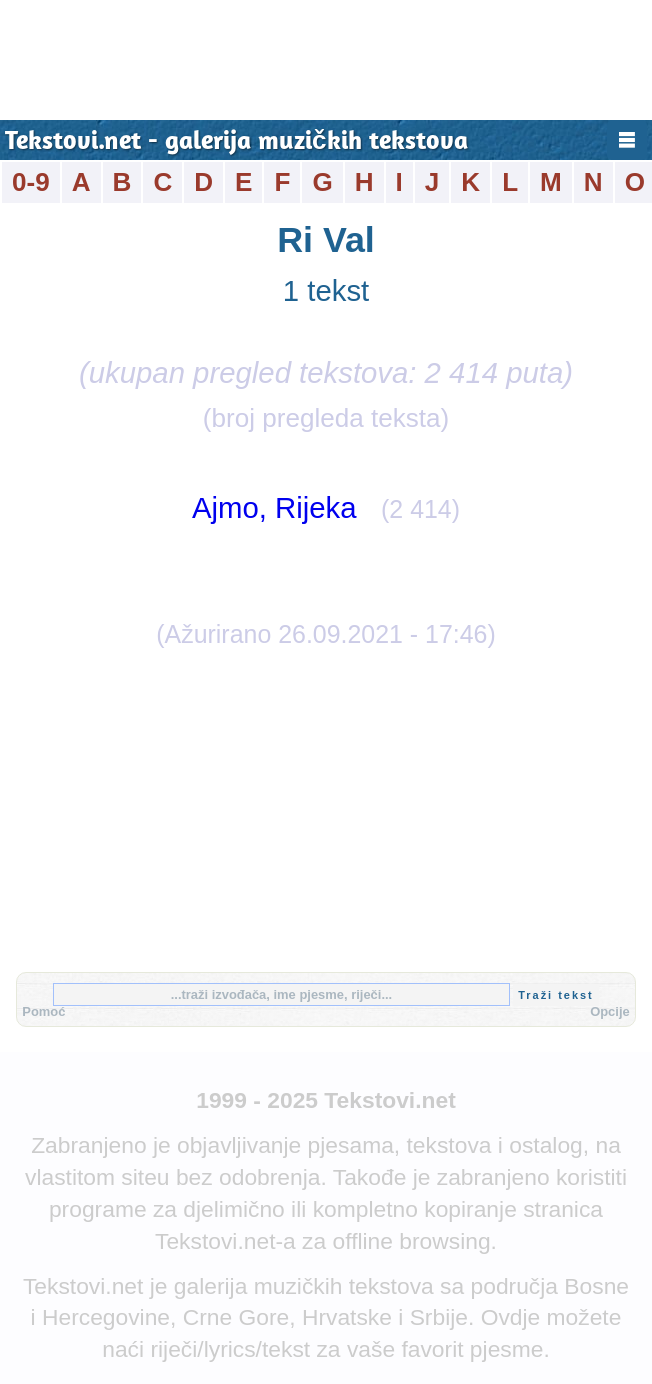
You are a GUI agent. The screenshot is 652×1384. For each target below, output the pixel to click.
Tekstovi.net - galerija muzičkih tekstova (236, 142)
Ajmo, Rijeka (274, 507)
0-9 (31, 182)
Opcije (610, 1011)
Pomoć (43, 1011)
